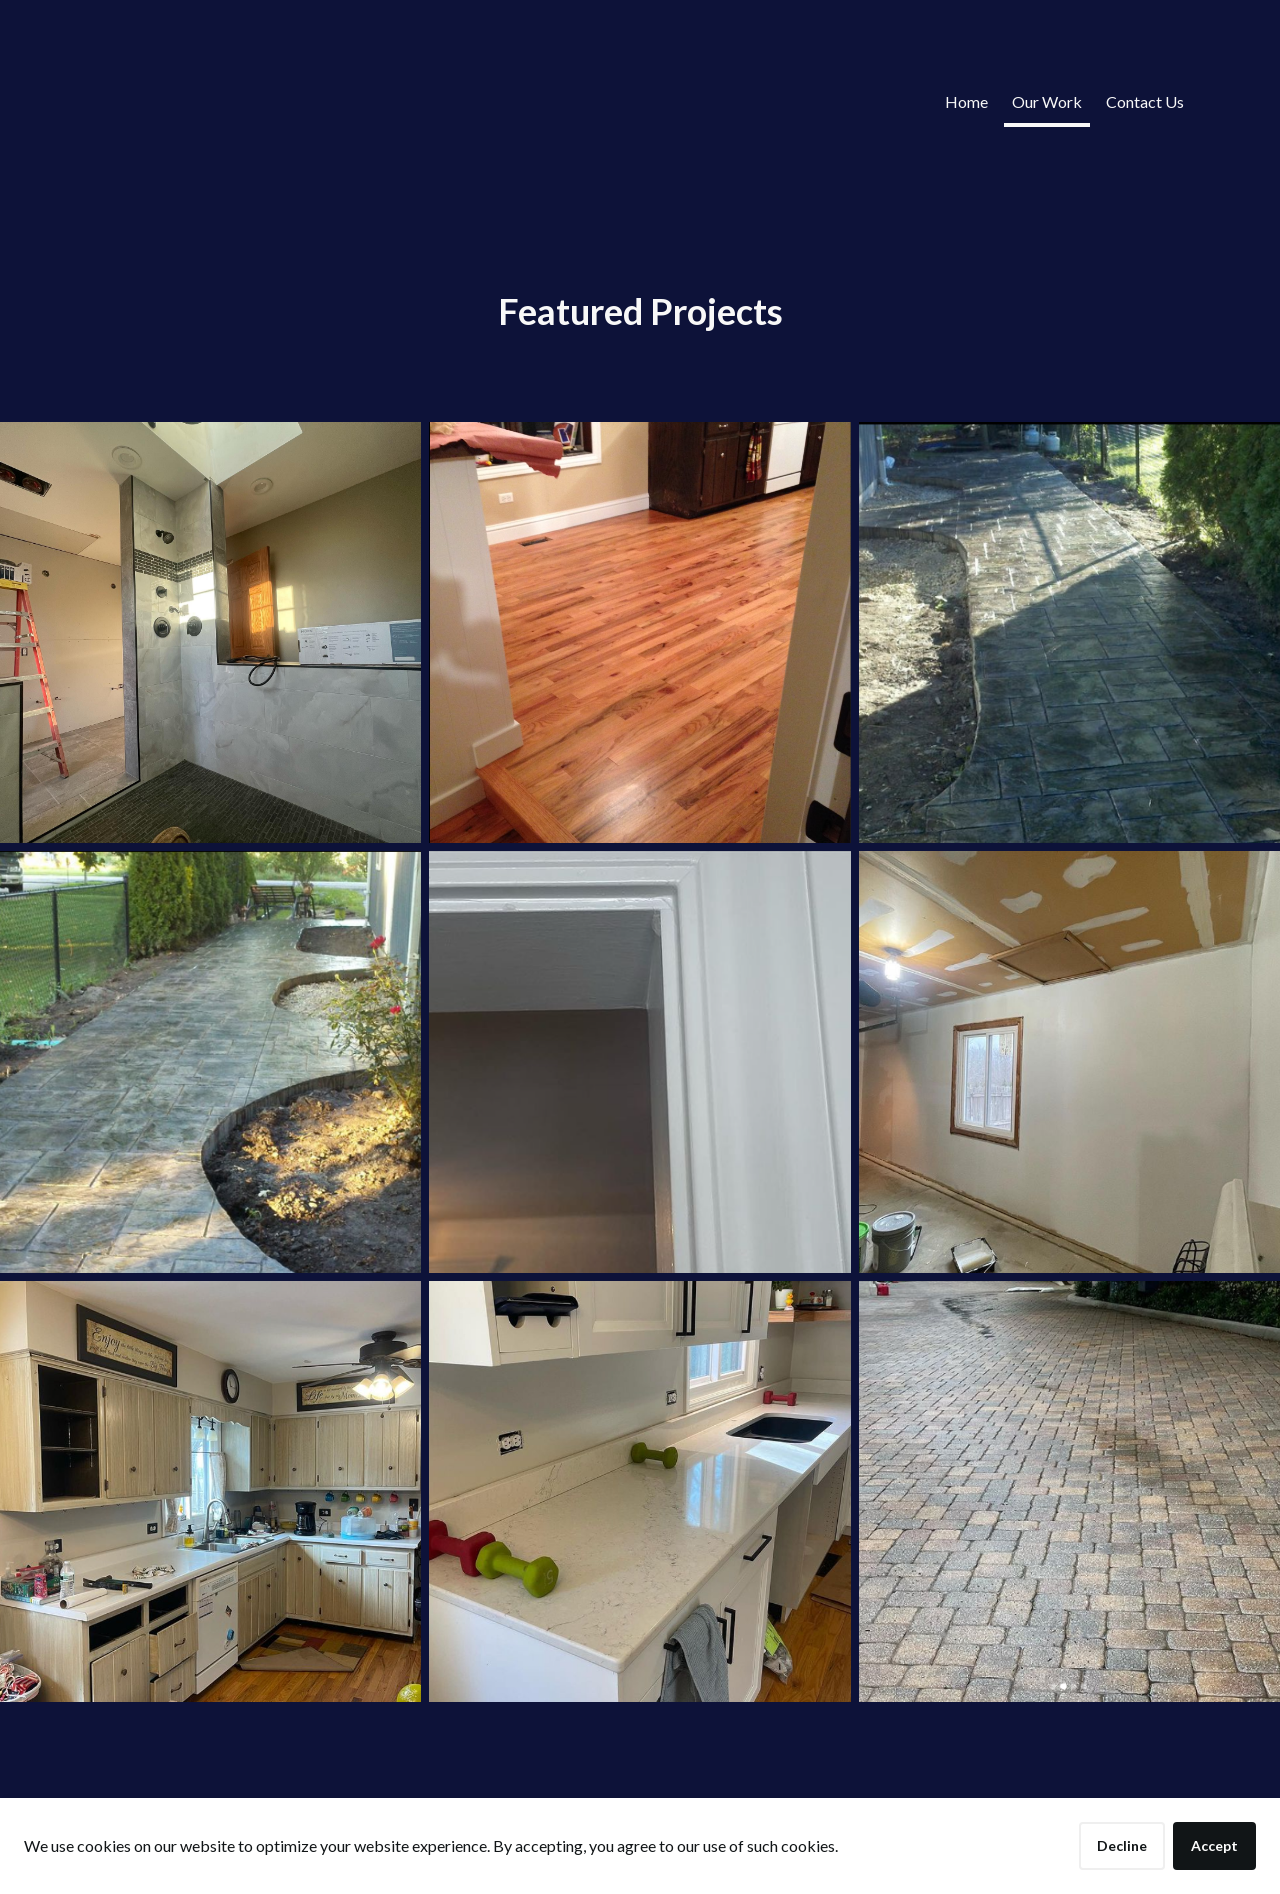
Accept (1214, 1845)
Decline (1122, 1845)
